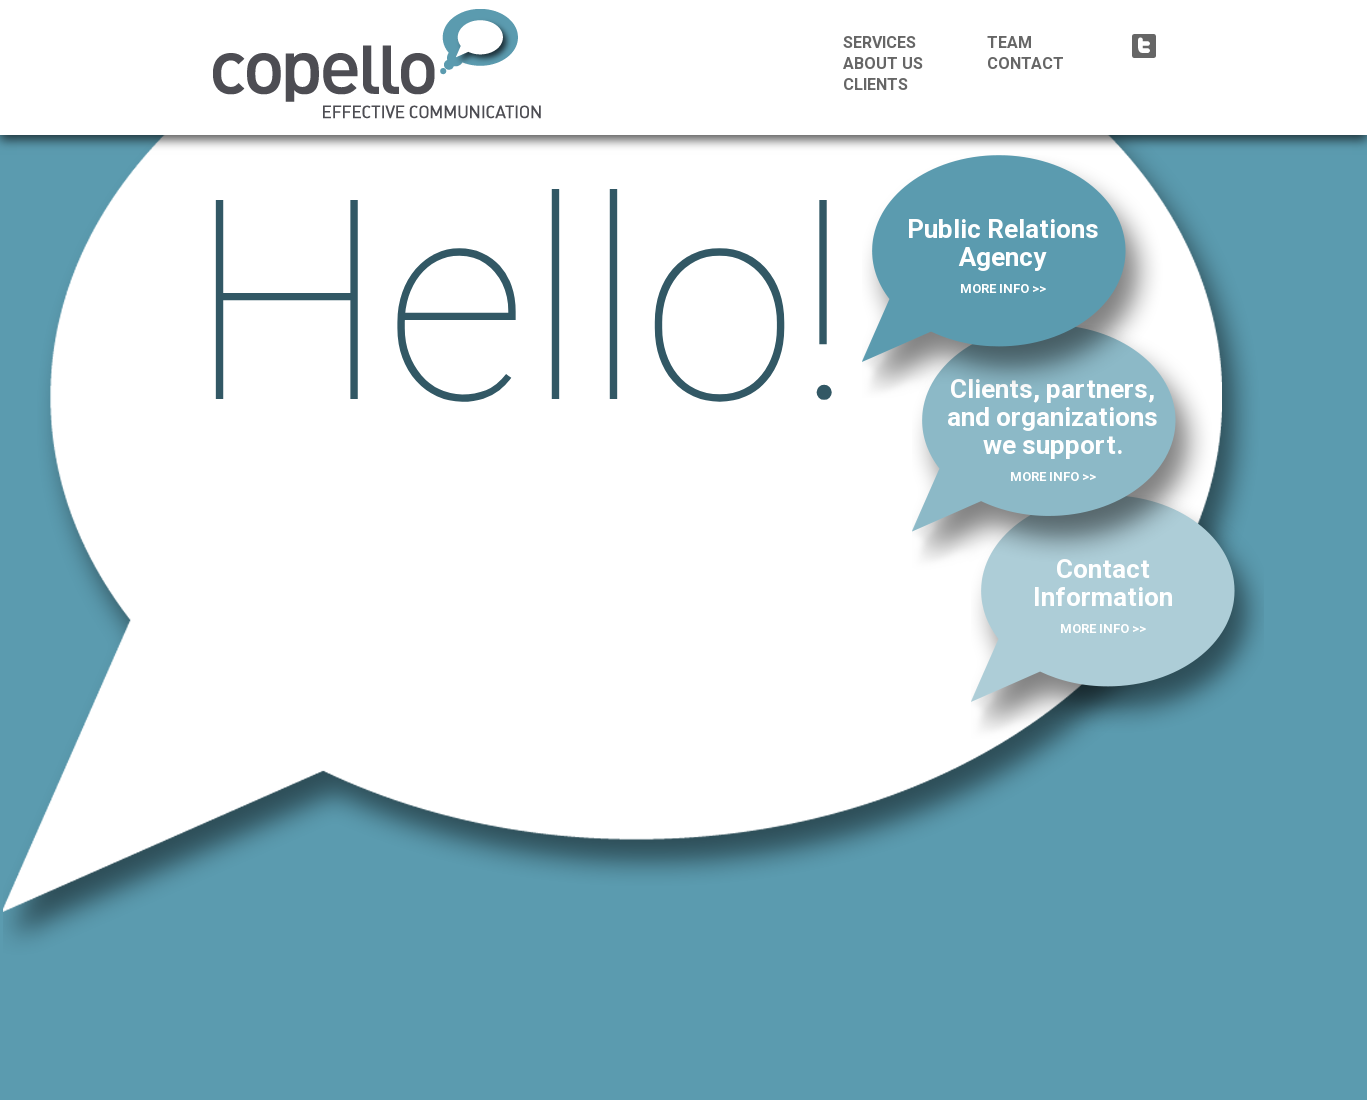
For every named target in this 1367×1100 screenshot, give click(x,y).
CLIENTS (875, 84)
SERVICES (879, 42)
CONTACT (1025, 63)
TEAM (1009, 42)
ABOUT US (883, 63)
